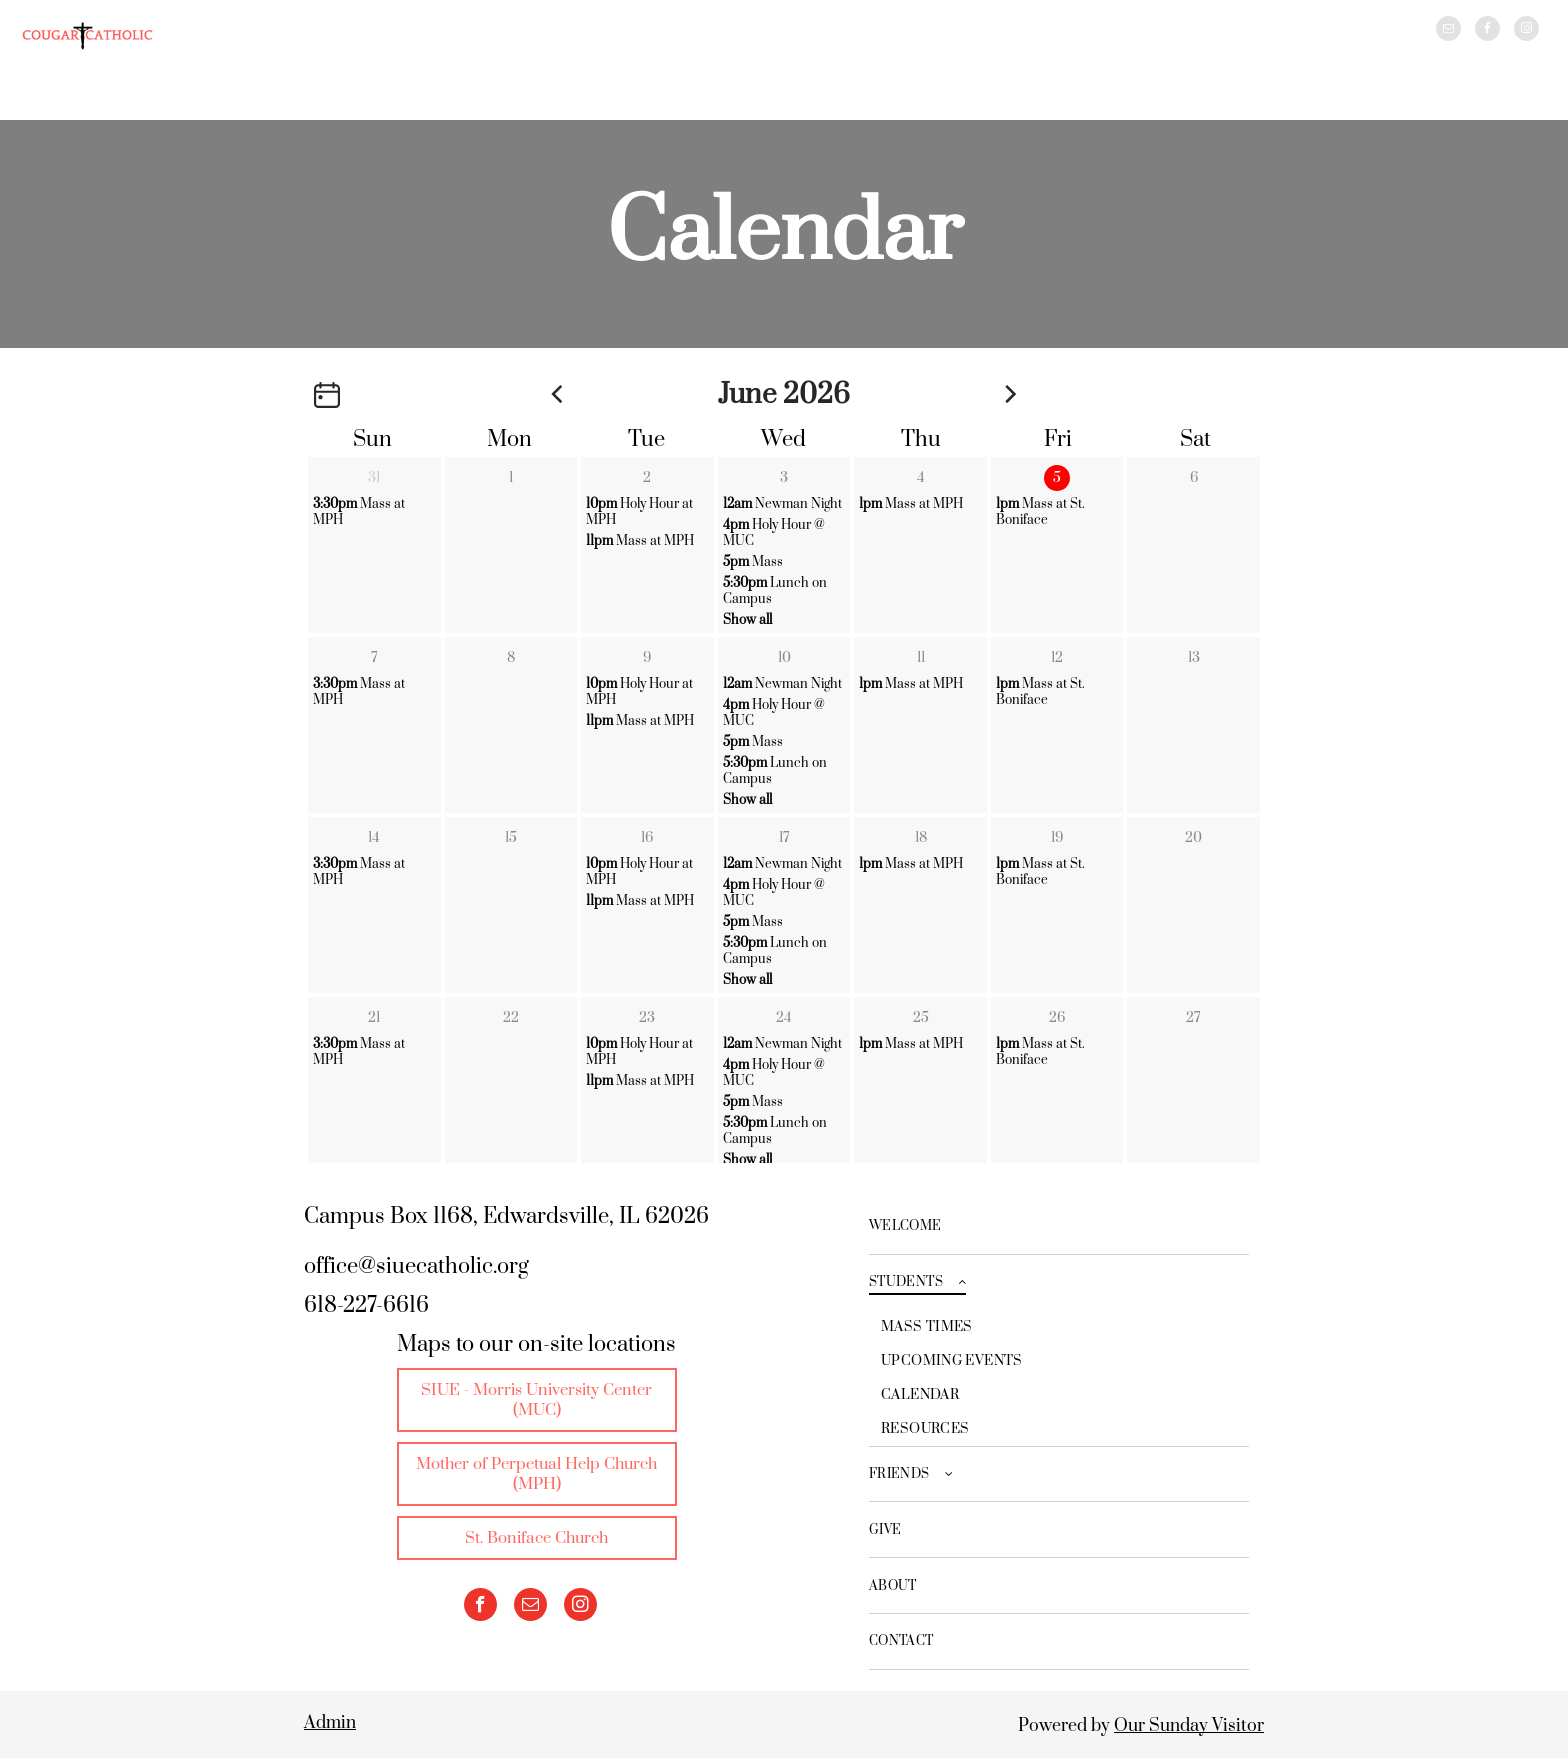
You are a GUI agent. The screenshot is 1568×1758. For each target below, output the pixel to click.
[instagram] (1526, 31)
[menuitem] (1059, 1227)
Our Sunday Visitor (1189, 1726)
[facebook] (1487, 31)
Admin (330, 1723)
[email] (1448, 31)
